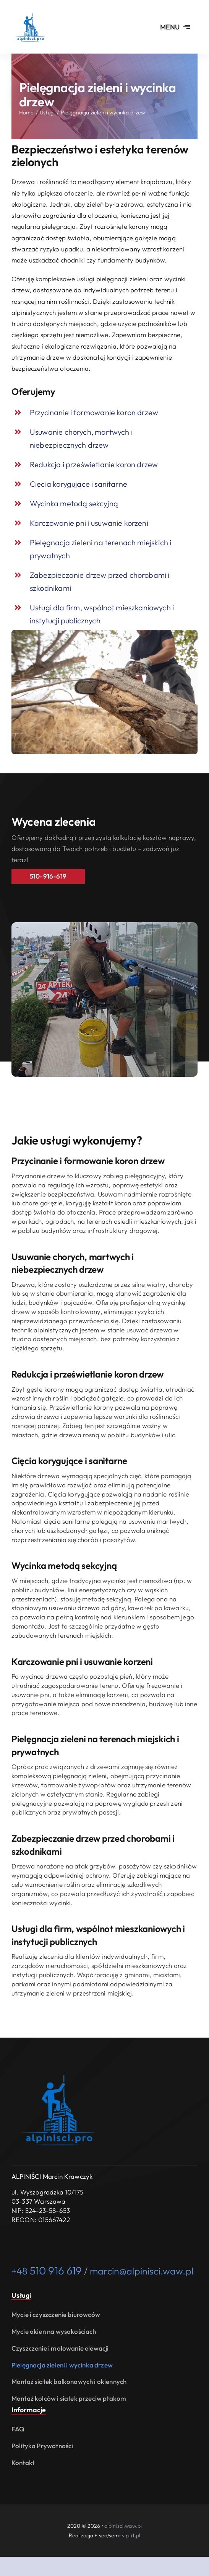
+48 (46, 2271)
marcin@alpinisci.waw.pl (141, 2271)
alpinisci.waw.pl (123, 2525)
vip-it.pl (131, 2535)
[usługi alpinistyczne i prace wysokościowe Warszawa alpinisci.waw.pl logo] (30, 11)
